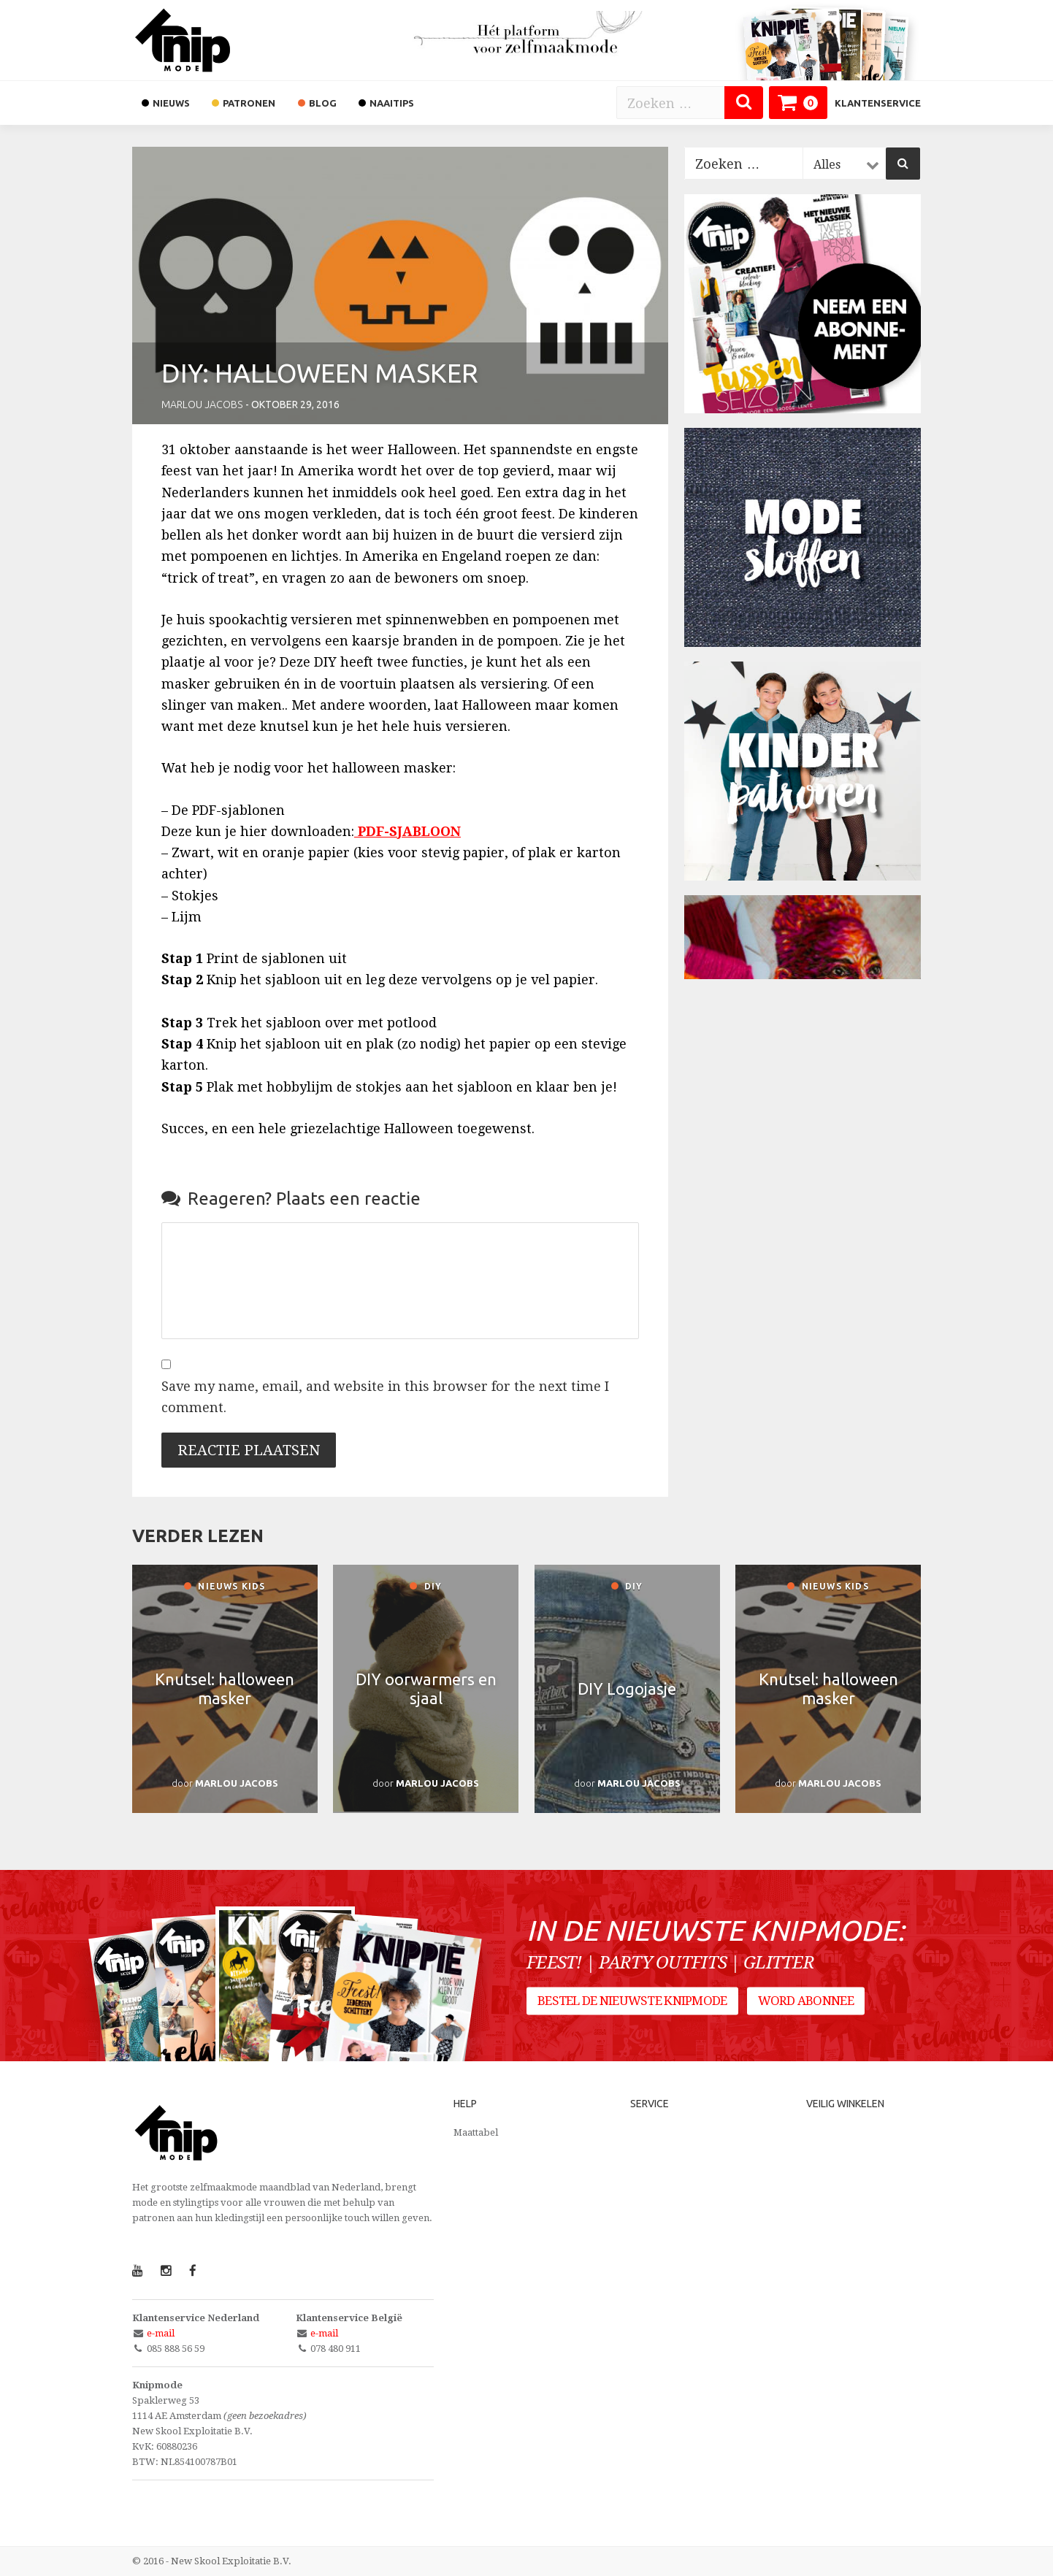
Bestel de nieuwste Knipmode (632, 2000)
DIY (426, 1586)
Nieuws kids (224, 1586)
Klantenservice (878, 103)
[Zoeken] (743, 102)
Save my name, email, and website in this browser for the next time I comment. (385, 1397)
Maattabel (475, 2132)
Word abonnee (806, 2000)
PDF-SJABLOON (409, 831)
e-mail (161, 2333)
